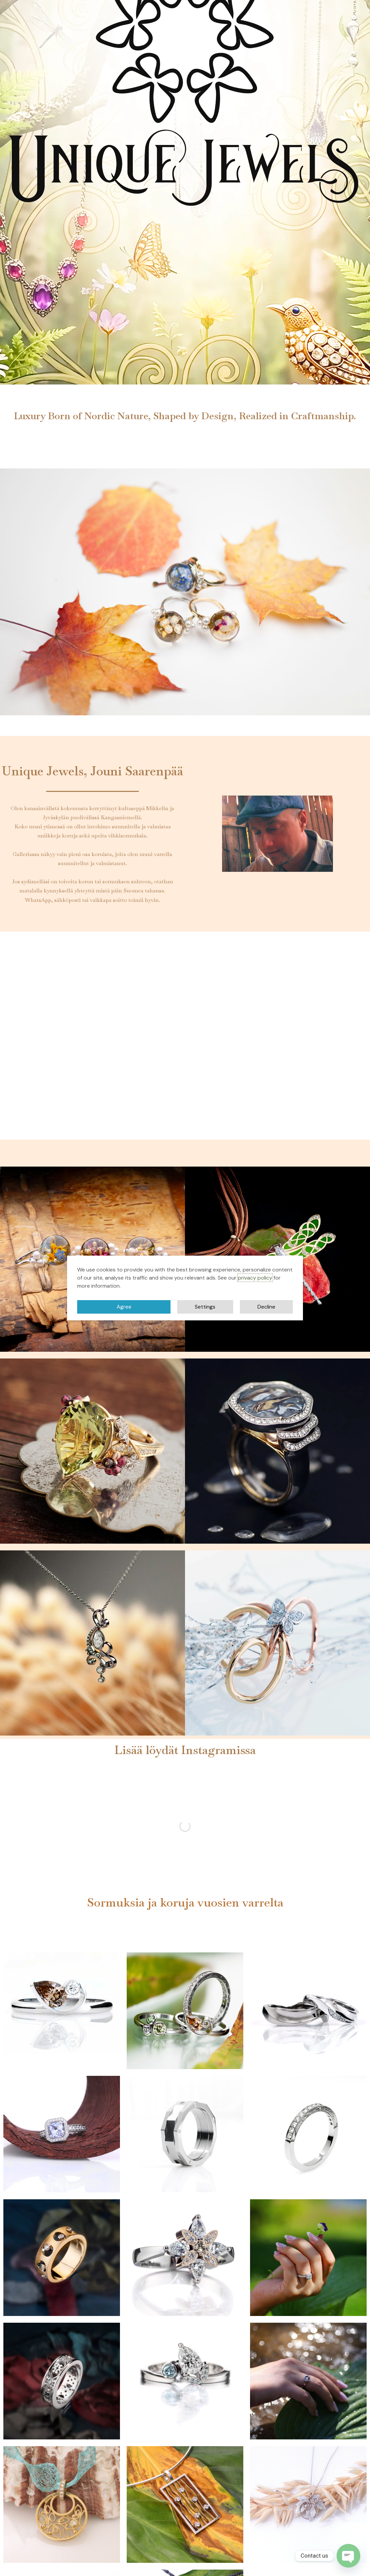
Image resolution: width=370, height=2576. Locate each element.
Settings (205, 1306)
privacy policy (255, 1277)
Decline (266, 1306)
